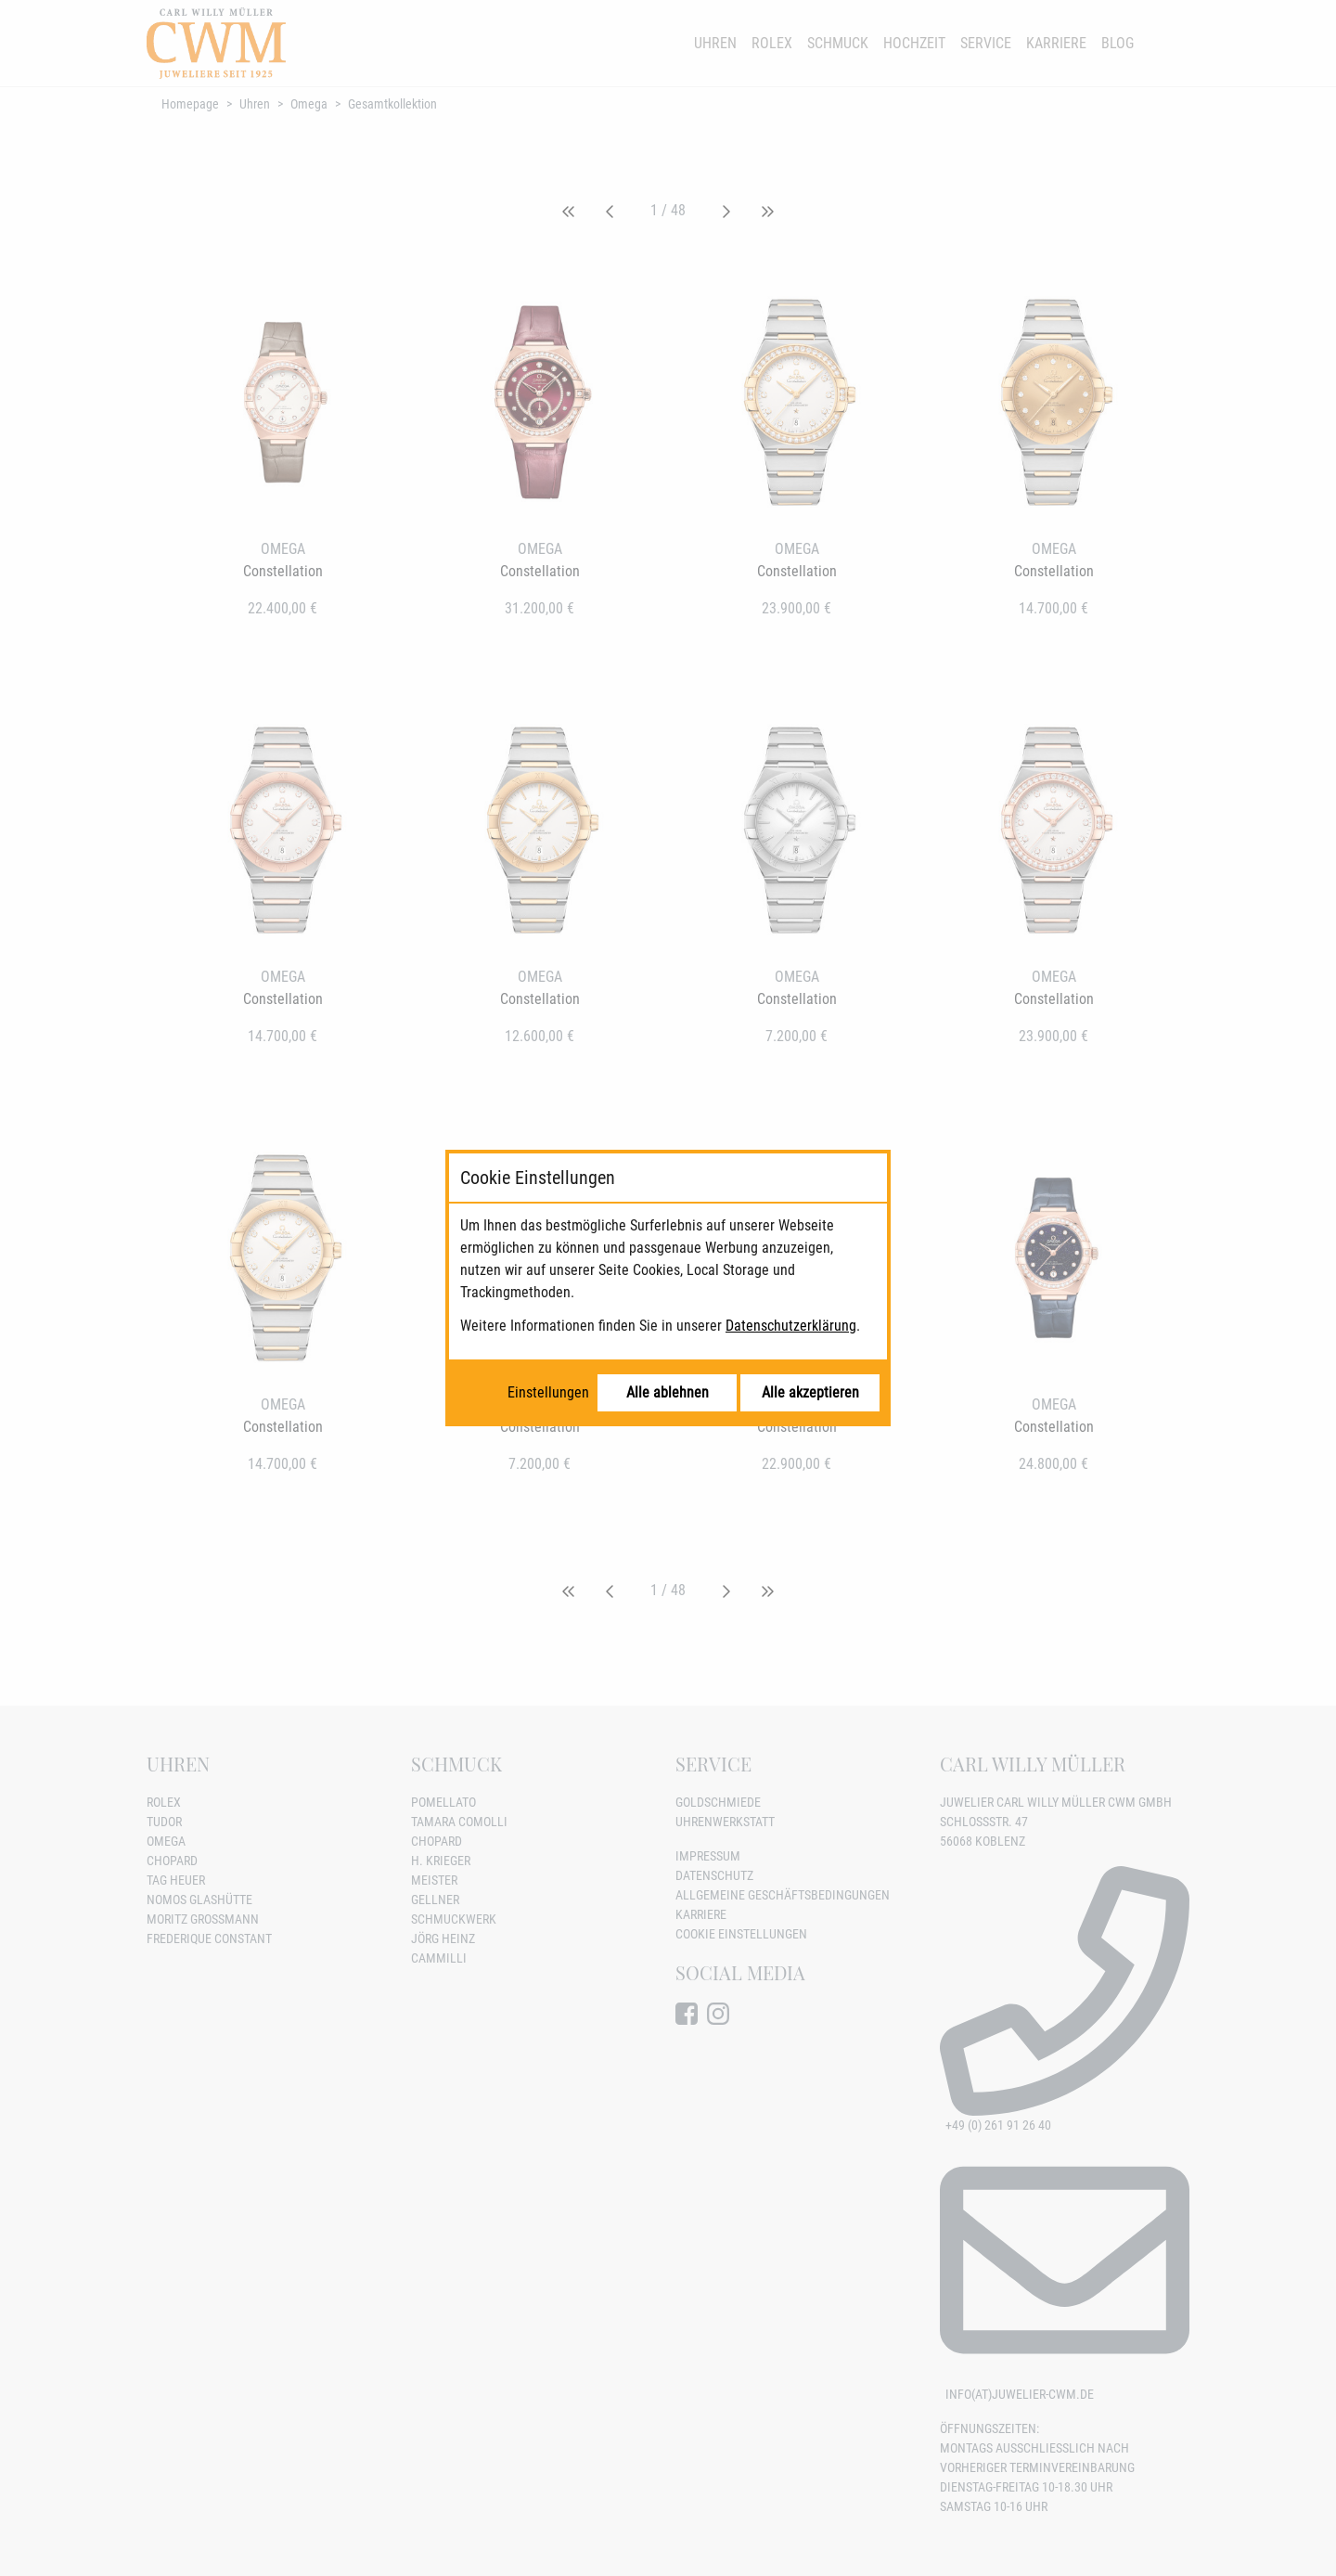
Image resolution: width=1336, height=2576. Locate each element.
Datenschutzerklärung (791, 1325)
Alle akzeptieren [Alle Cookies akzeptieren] (810, 1392)
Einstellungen (548, 1392)
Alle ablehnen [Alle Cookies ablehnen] (667, 1392)
